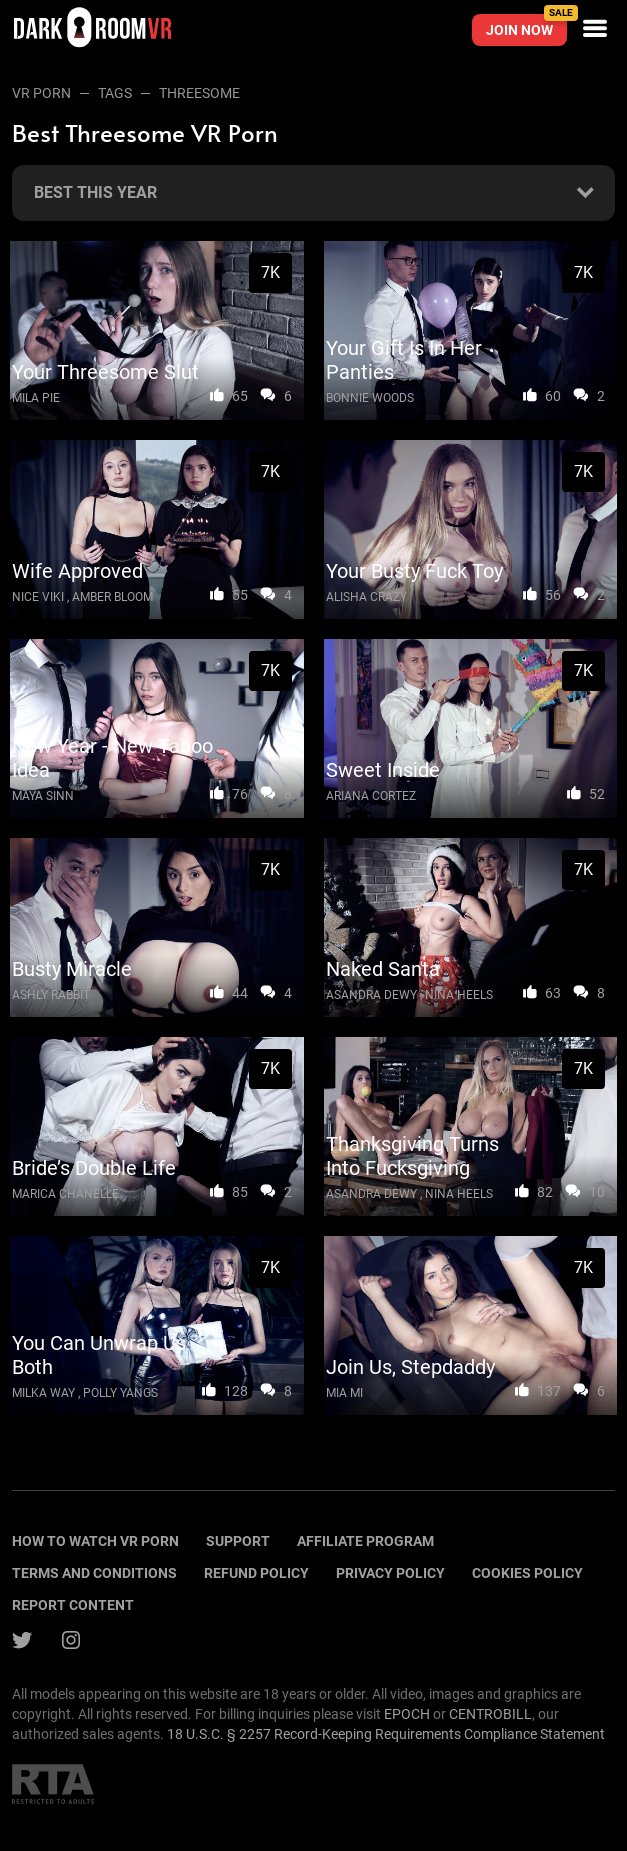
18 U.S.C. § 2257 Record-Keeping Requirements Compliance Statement (386, 1734)
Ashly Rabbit (51, 995)
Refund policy (256, 1573)
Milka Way (43, 1393)
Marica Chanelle (65, 1194)
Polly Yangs (120, 1393)
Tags (115, 93)
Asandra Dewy (371, 995)
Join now (526, 26)
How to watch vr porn (95, 1541)
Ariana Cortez (371, 796)
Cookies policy (527, 1573)
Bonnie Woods (370, 398)
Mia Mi (344, 1393)
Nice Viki (38, 597)
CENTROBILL (490, 1714)
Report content (73, 1605)
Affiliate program (365, 1541)
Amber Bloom (112, 597)
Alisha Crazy (366, 597)
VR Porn (41, 93)
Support (238, 1541)
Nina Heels (459, 995)
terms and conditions (94, 1573)
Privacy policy (390, 1573)
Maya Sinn (43, 796)
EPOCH (407, 1714)
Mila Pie (36, 398)
